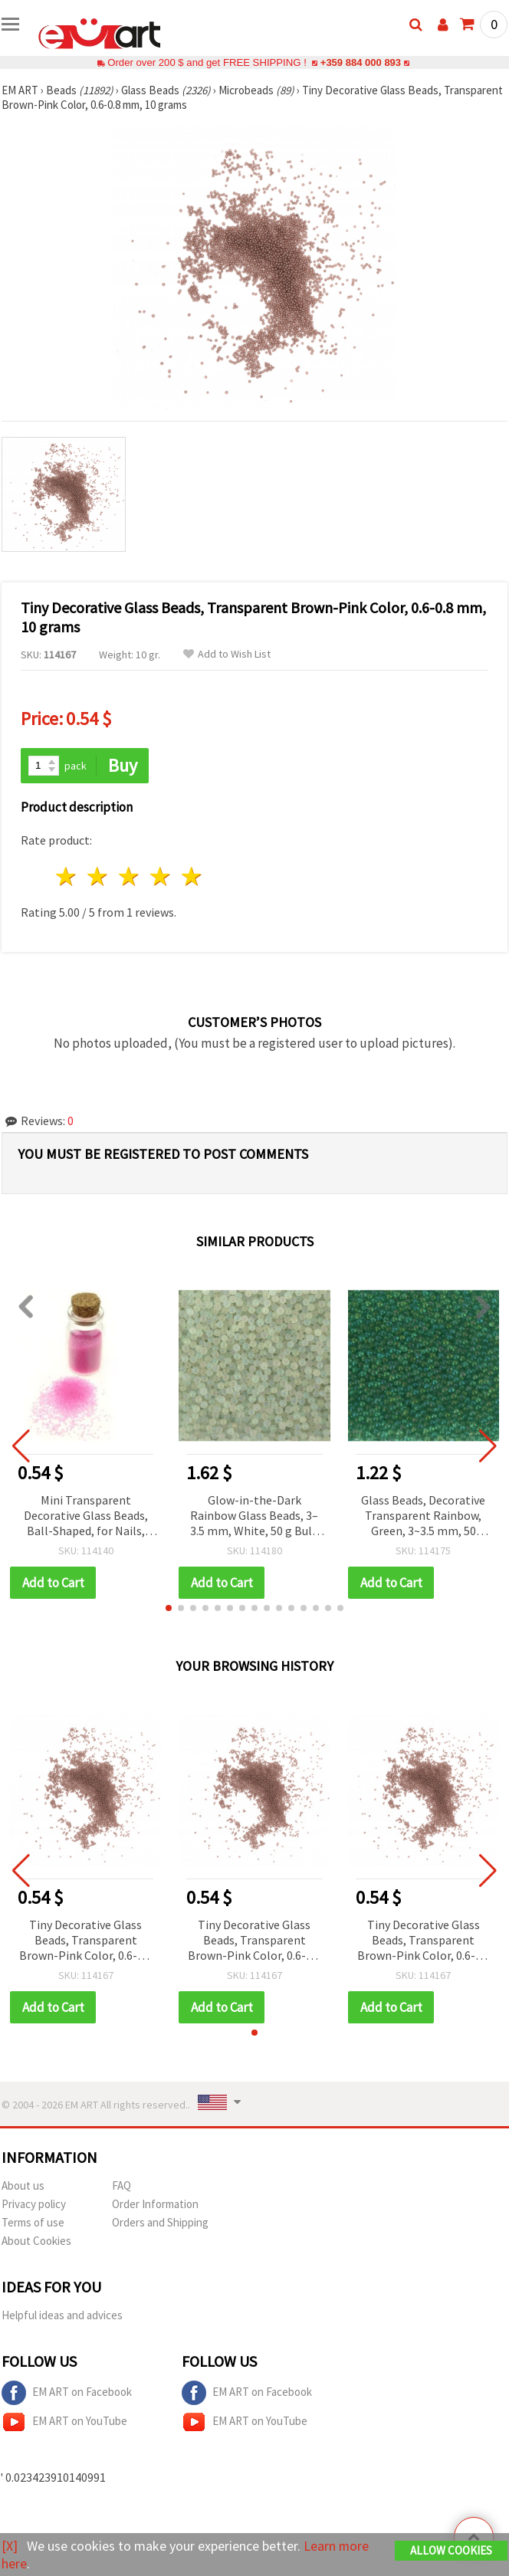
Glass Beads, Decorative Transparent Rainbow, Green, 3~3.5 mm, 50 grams (423, 1516)
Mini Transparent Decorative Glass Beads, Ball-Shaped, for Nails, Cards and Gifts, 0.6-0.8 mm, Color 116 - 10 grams (85, 1516)
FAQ (121, 2185)
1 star (67, 876)
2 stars (98, 876)
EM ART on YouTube (64, 2422)
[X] (10, 2546)
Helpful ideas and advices (62, 2315)
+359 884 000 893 (360, 62)
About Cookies (36, 2240)
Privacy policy (34, 2204)
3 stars (130, 876)
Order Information (155, 2204)
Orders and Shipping (160, 2222)
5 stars (192, 876)
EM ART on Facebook (67, 2393)
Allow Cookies (451, 2550)
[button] (169, 1608)
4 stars (160, 876)
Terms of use (33, 2222)
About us (23, 2185)
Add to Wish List (227, 654)
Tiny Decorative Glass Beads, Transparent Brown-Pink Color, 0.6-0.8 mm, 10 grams (85, 1941)
